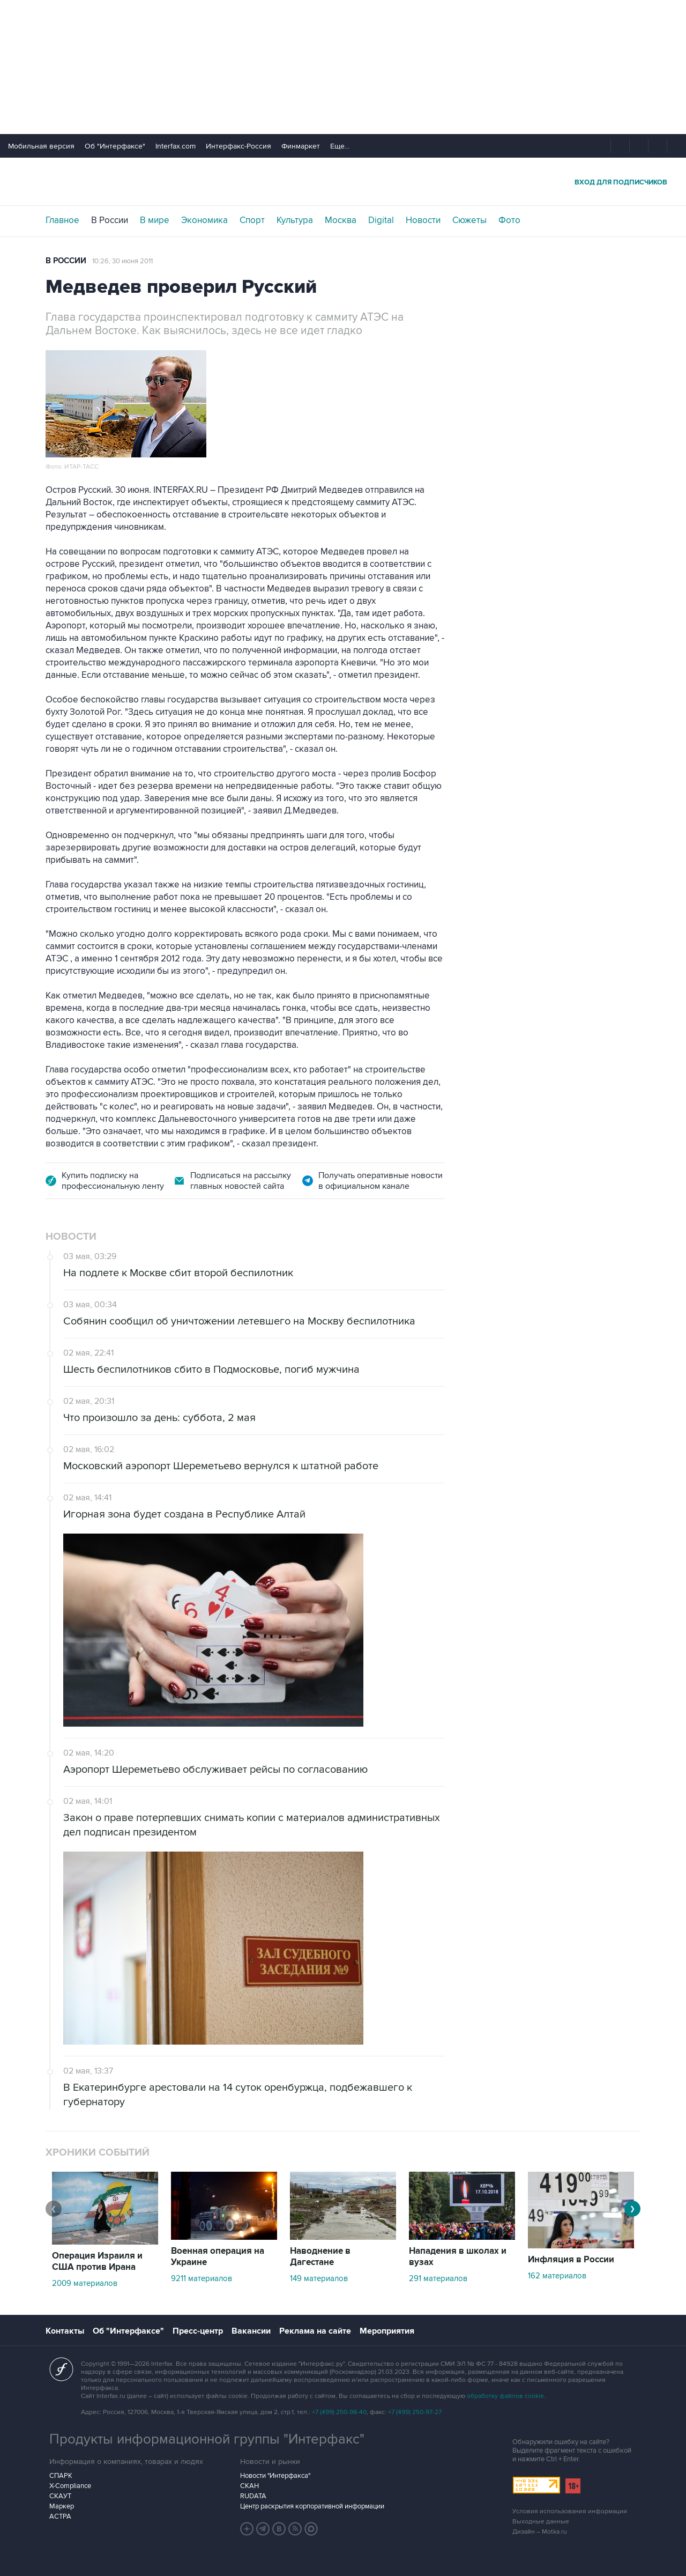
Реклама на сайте (315, 2331)
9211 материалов (201, 2278)
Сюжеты (469, 220)
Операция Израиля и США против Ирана (97, 2261)
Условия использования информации (569, 2511)
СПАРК (60, 2475)
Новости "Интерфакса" (275, 2475)
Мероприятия (387, 2331)
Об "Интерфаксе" (115, 146)
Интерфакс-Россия (238, 146)
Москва (340, 220)
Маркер (61, 2506)
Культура (295, 220)
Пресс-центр (198, 2331)
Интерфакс (343, 181)
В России (109, 220)
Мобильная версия (41, 146)
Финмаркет (300, 146)
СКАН (249, 2486)
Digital (381, 220)
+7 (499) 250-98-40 (339, 2412)
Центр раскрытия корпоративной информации (312, 2506)
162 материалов (557, 2276)
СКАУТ (60, 2496)
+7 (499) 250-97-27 (415, 2412)
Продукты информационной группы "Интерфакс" (206, 2439)
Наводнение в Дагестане (320, 2257)
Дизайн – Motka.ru (539, 2532)
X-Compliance (70, 2486)
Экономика (204, 220)
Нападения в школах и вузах (457, 2257)
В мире (154, 220)
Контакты (65, 2331)
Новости (423, 220)
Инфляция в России (571, 2259)
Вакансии (251, 2331)
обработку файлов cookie (505, 2396)
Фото (509, 220)
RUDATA (253, 2496)
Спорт (252, 220)
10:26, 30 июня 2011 (122, 261)
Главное (62, 220)
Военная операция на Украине (217, 2257)
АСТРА (60, 2516)
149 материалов (319, 2278)
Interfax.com (175, 146)
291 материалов (438, 2278)
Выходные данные (540, 2522)
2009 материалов (84, 2283)
